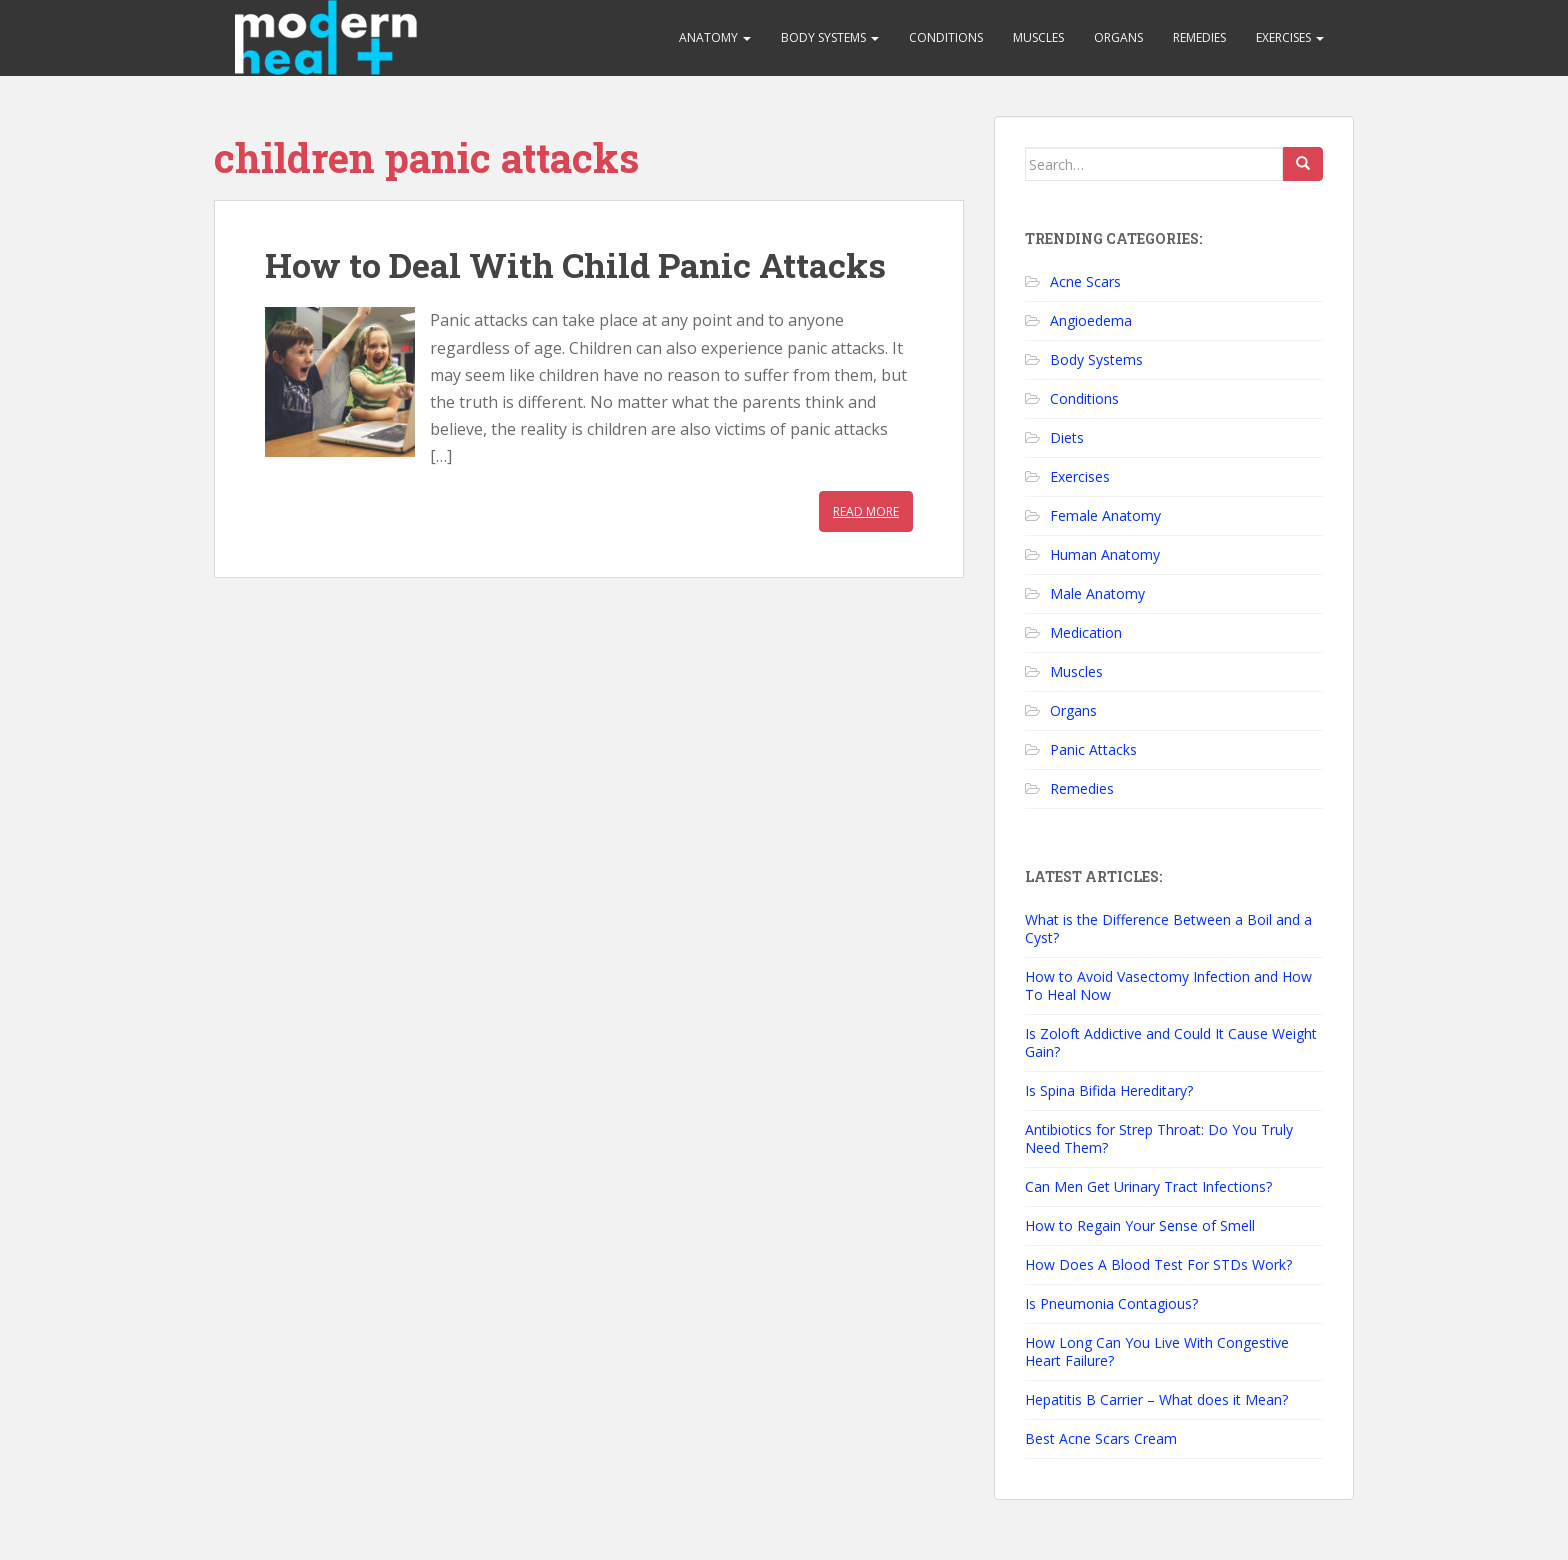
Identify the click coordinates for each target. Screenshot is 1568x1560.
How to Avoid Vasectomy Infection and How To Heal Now (1168, 985)
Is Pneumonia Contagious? (1111, 1303)
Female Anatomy (1105, 515)
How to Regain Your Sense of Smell (1140, 1225)
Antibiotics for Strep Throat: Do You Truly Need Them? (1159, 1138)
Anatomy (715, 37)
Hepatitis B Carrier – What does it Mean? (1156, 1399)
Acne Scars (1085, 281)
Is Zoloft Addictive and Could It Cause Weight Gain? (1171, 1042)
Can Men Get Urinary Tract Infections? (1148, 1186)
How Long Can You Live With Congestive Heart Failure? (1157, 1351)
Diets (1067, 437)
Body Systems (830, 37)
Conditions (946, 37)
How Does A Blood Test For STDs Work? (1158, 1264)
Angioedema (1091, 320)
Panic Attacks (1093, 749)
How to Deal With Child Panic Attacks (575, 264)
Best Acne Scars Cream (1101, 1438)
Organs (1118, 37)
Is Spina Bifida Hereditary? (1109, 1090)
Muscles (1038, 37)
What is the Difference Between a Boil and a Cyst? (1168, 928)
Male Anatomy (1097, 593)
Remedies (1199, 37)
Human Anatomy (1105, 554)
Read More (866, 511)
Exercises (1290, 37)
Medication (1086, 632)
